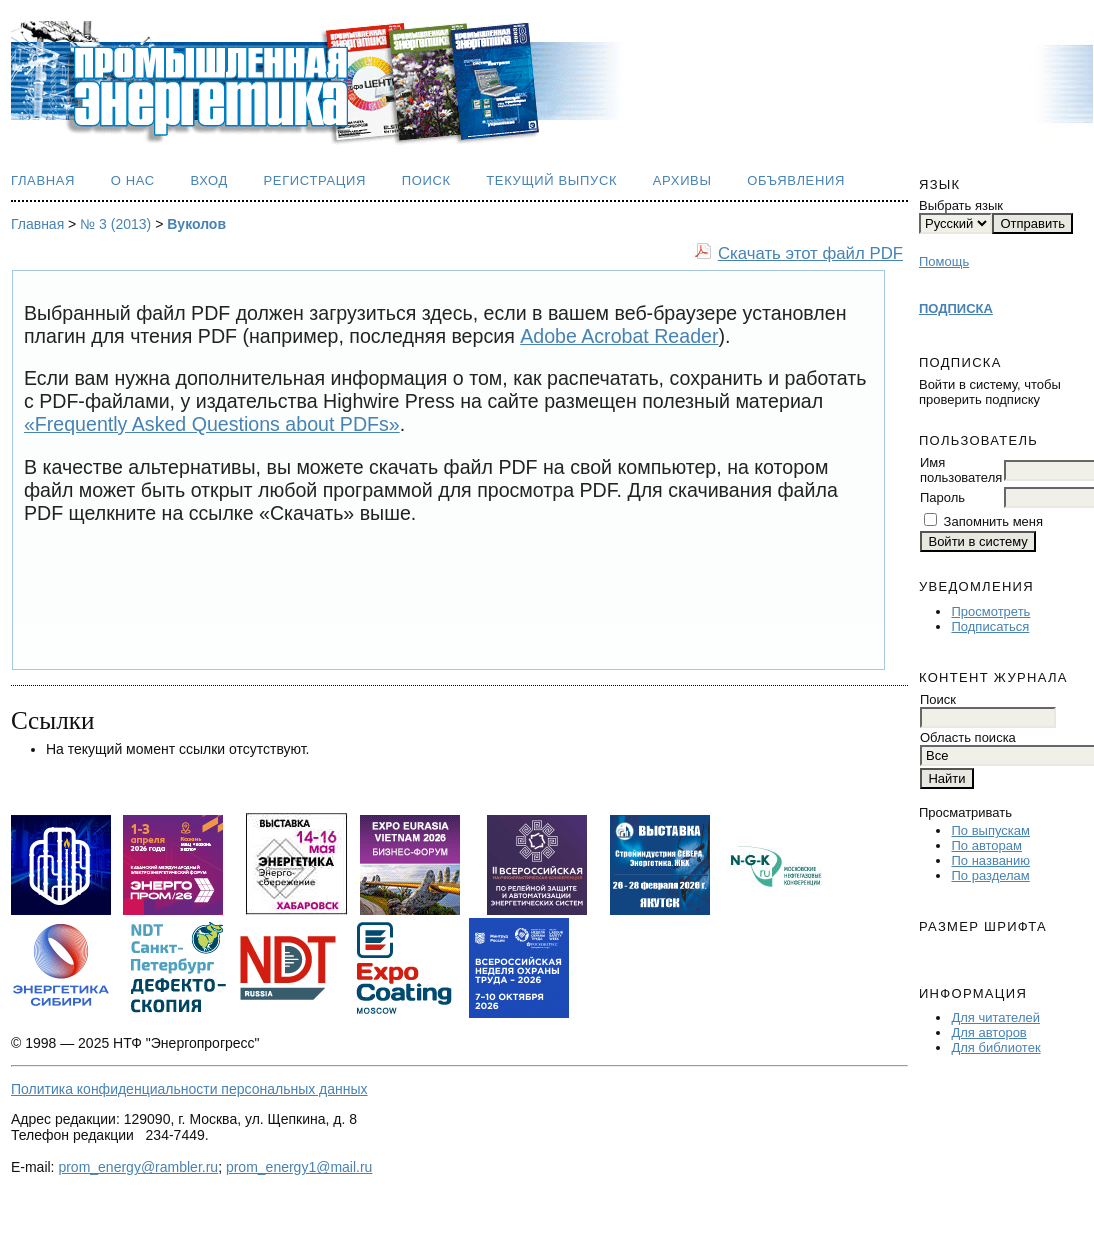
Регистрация (315, 180)
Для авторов (988, 1032)
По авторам (986, 845)
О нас (133, 180)
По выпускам (990, 830)
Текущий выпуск (551, 180)
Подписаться (990, 626)
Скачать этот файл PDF (810, 253)
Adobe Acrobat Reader (619, 336)
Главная (43, 180)
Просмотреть (990, 611)
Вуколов (196, 224)
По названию (990, 860)
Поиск (426, 180)
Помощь (944, 261)
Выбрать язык (961, 205)
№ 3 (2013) (115, 224)
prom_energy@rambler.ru (138, 1167)
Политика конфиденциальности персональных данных (189, 1089)
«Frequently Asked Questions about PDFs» (212, 424)
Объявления (796, 180)
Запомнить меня (993, 521)
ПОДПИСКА (956, 308)
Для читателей (995, 1017)
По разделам (990, 875)
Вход (209, 180)
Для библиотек (995, 1047)
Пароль (942, 497)
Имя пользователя (961, 470)
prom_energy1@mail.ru (299, 1167)
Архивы (682, 180)
